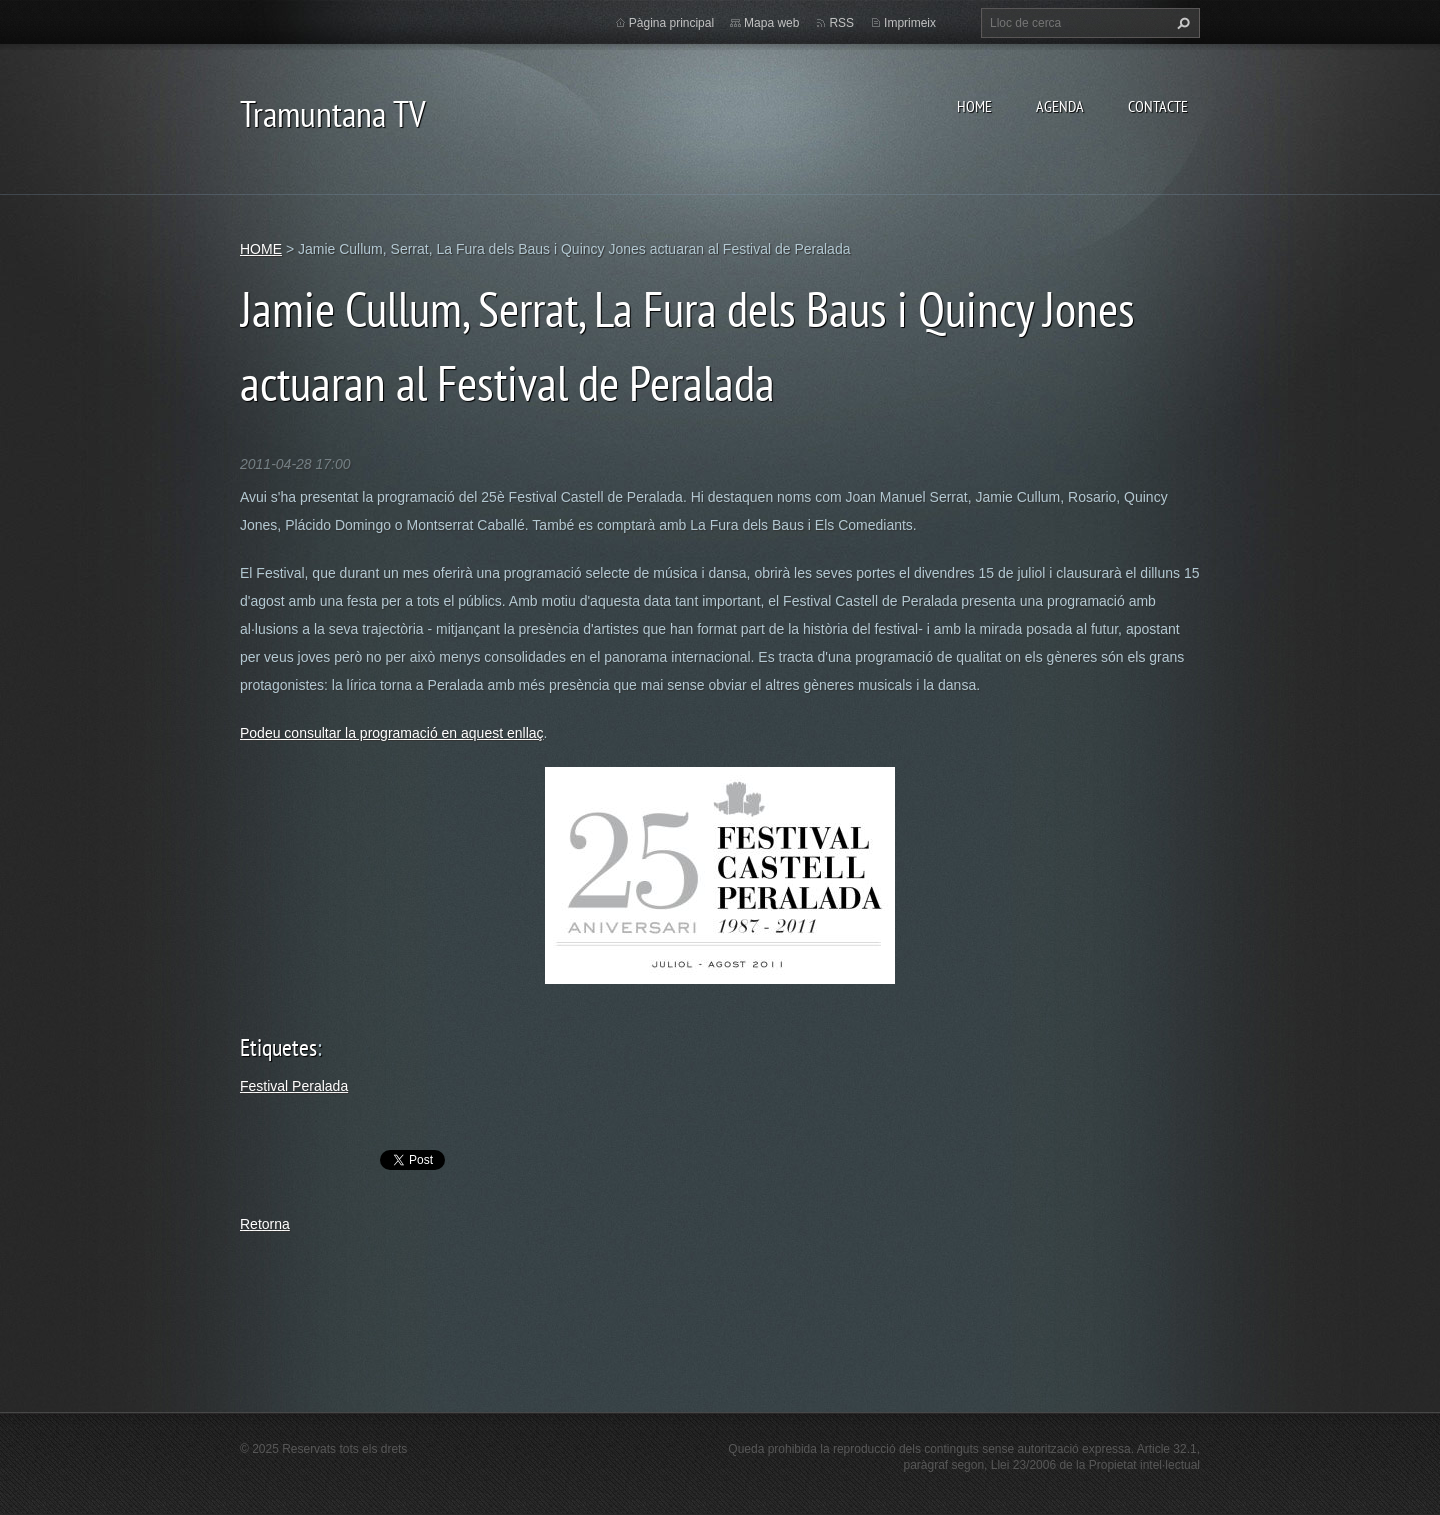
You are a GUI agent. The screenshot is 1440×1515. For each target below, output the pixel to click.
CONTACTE (1158, 106)
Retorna (265, 1224)
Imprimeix (910, 23)
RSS (841, 23)
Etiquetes (278, 1047)
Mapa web (771, 23)
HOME (974, 106)
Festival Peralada (294, 1086)
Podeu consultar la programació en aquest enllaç (392, 733)
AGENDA (1060, 106)
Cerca (1181, 23)
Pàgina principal (671, 23)
